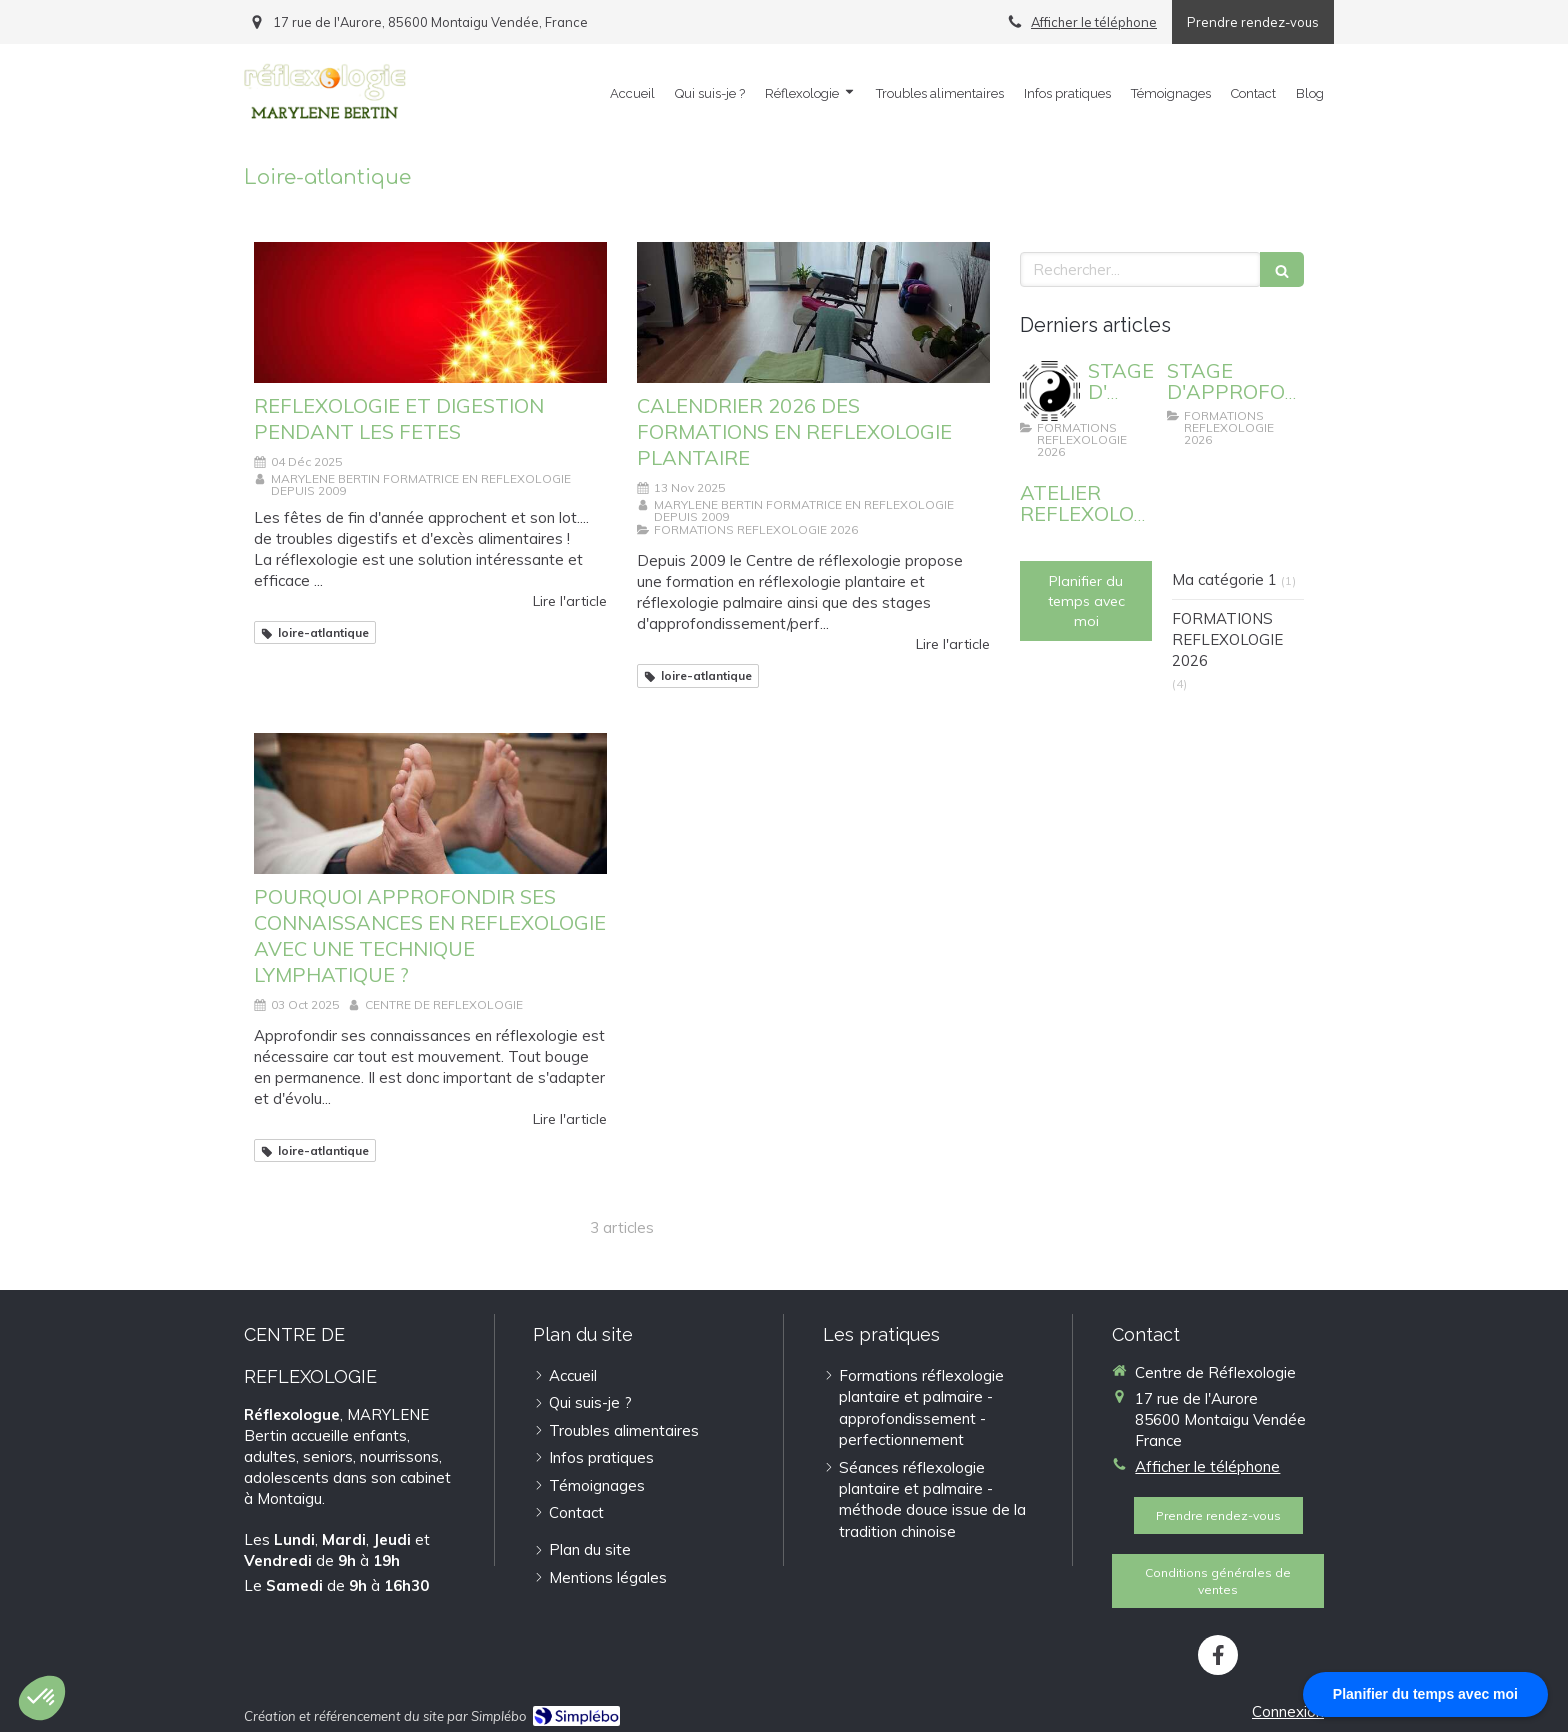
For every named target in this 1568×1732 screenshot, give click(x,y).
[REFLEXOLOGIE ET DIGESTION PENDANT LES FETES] (430, 312)
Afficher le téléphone (1094, 22)
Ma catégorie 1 (1224, 579)
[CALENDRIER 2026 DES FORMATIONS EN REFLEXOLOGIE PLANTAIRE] (813, 312)
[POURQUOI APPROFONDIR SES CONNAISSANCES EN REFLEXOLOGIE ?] (430, 803)
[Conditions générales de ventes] (1218, 1581)
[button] (42, 1698)
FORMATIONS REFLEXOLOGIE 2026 (1227, 640)
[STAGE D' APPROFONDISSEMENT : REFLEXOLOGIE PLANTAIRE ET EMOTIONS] (1050, 391)
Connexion (1288, 1711)
